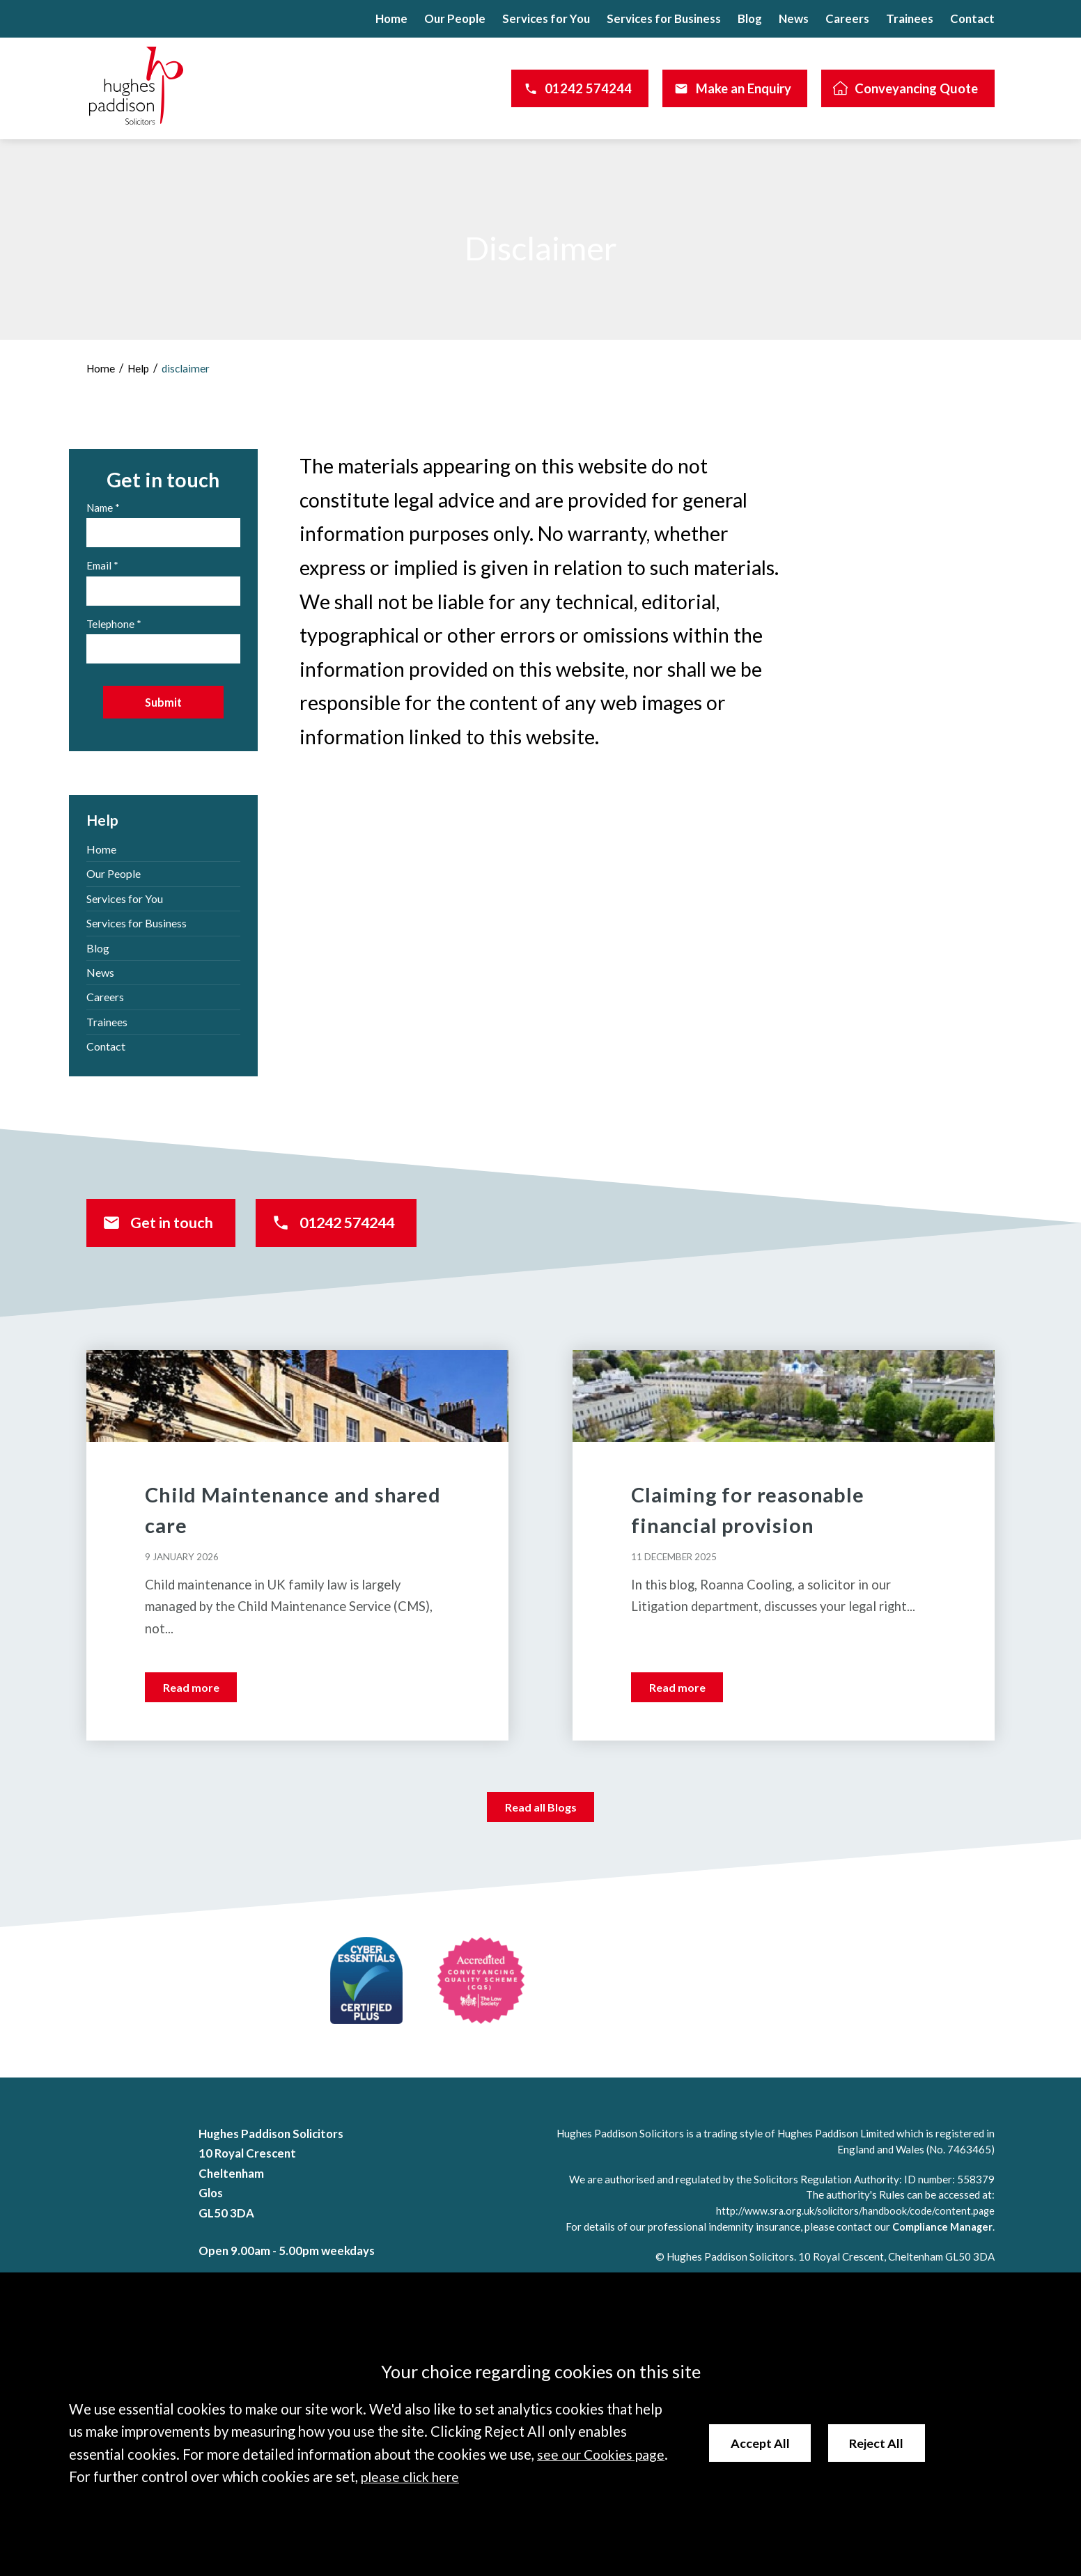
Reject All (880, 2443)
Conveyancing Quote (916, 88)
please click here (413, 2477)
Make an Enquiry (743, 88)
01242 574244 (588, 88)
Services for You (546, 18)
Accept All (761, 2443)
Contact (972, 18)
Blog (750, 18)
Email (98, 565)
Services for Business (664, 18)
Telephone (110, 624)
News (794, 18)
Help (141, 368)
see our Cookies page (603, 2455)
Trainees (909, 18)
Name (99, 507)
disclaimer (190, 368)
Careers (847, 18)
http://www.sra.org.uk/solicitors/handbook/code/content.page (849, 2231)
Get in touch (182, 1237)
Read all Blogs (540, 1826)
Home (391, 18)
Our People (454, 18)
